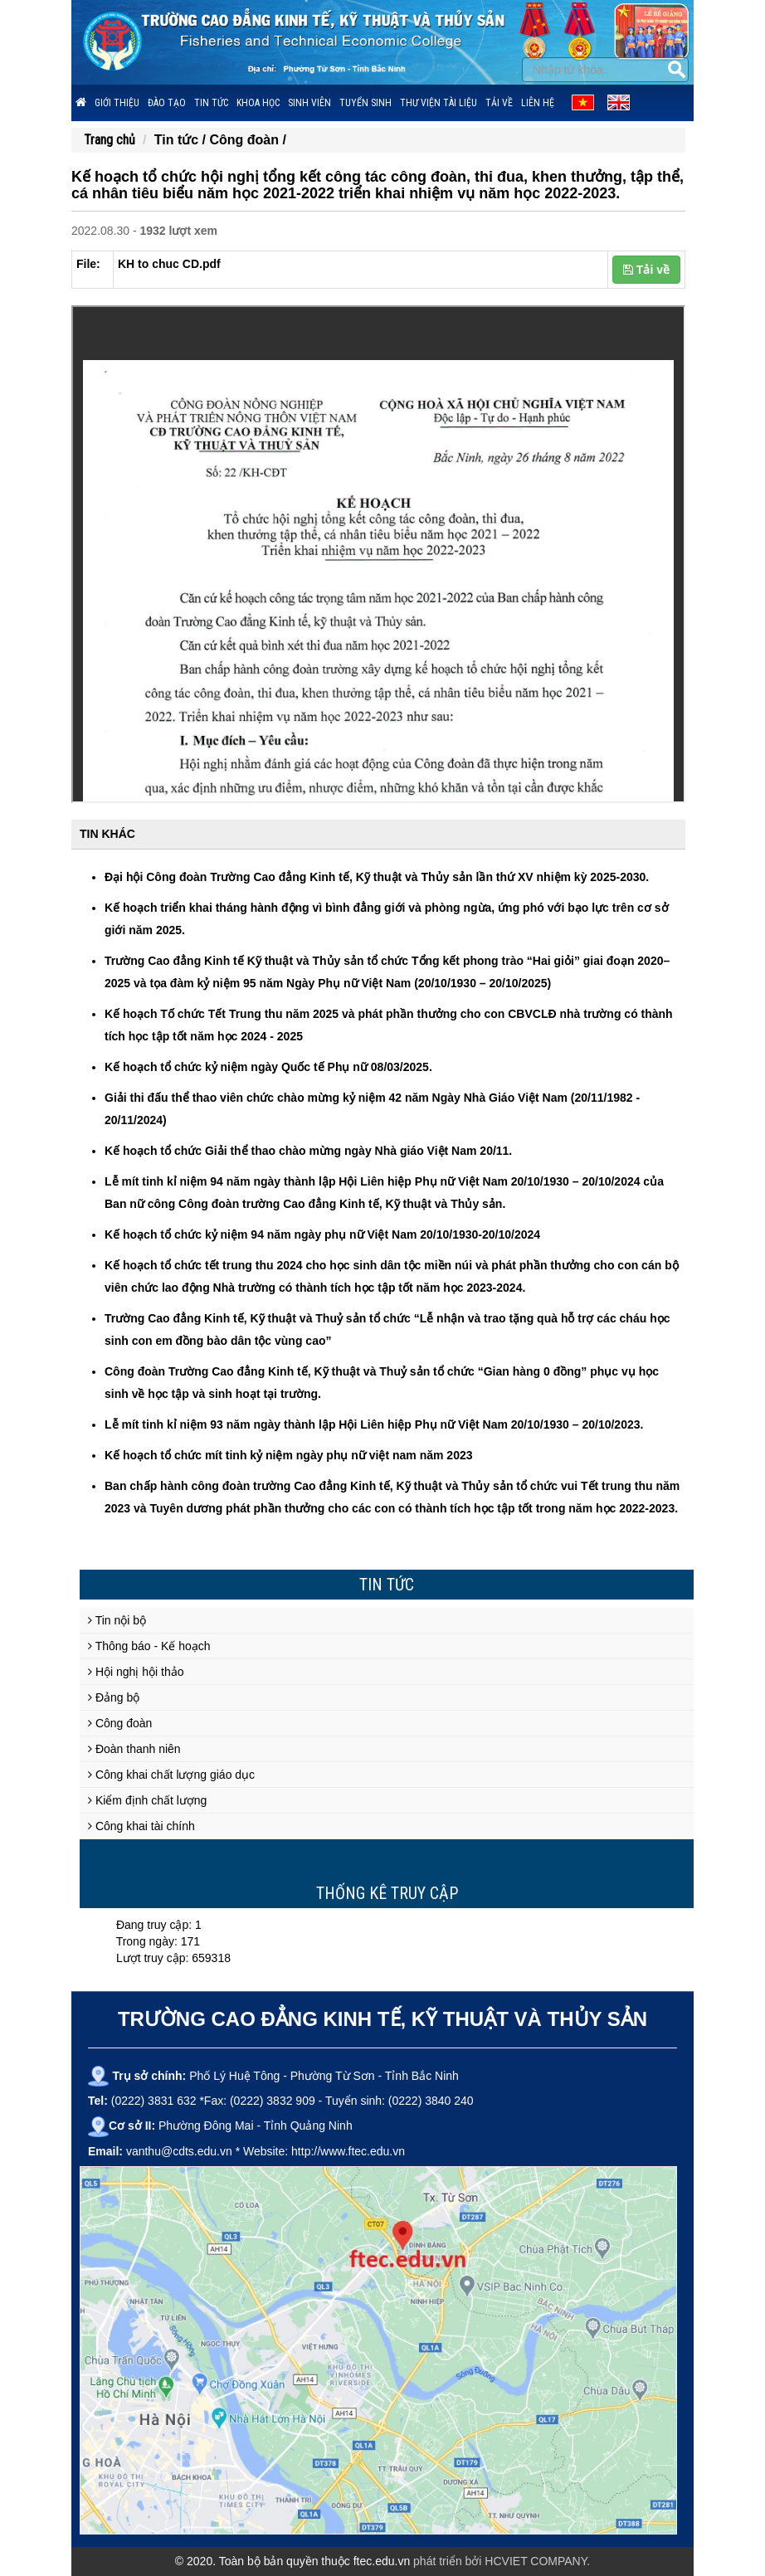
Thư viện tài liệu (438, 103)
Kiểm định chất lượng (147, 1800)
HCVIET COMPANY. (537, 2561)
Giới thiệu (117, 103)
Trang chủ (109, 140)
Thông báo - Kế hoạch (149, 1646)
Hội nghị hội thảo (136, 1671)
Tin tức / (182, 140)
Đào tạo (167, 103)
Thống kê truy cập (387, 1893)
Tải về (499, 103)
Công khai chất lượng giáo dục (171, 1774)
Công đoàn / (248, 140)
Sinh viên (309, 103)
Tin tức (211, 103)
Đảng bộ (113, 1697)
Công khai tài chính (141, 1826)
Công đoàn (120, 1723)
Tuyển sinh (365, 103)
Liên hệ (537, 103)
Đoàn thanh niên (134, 1748)
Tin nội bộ (117, 1620)
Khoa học (258, 103)
